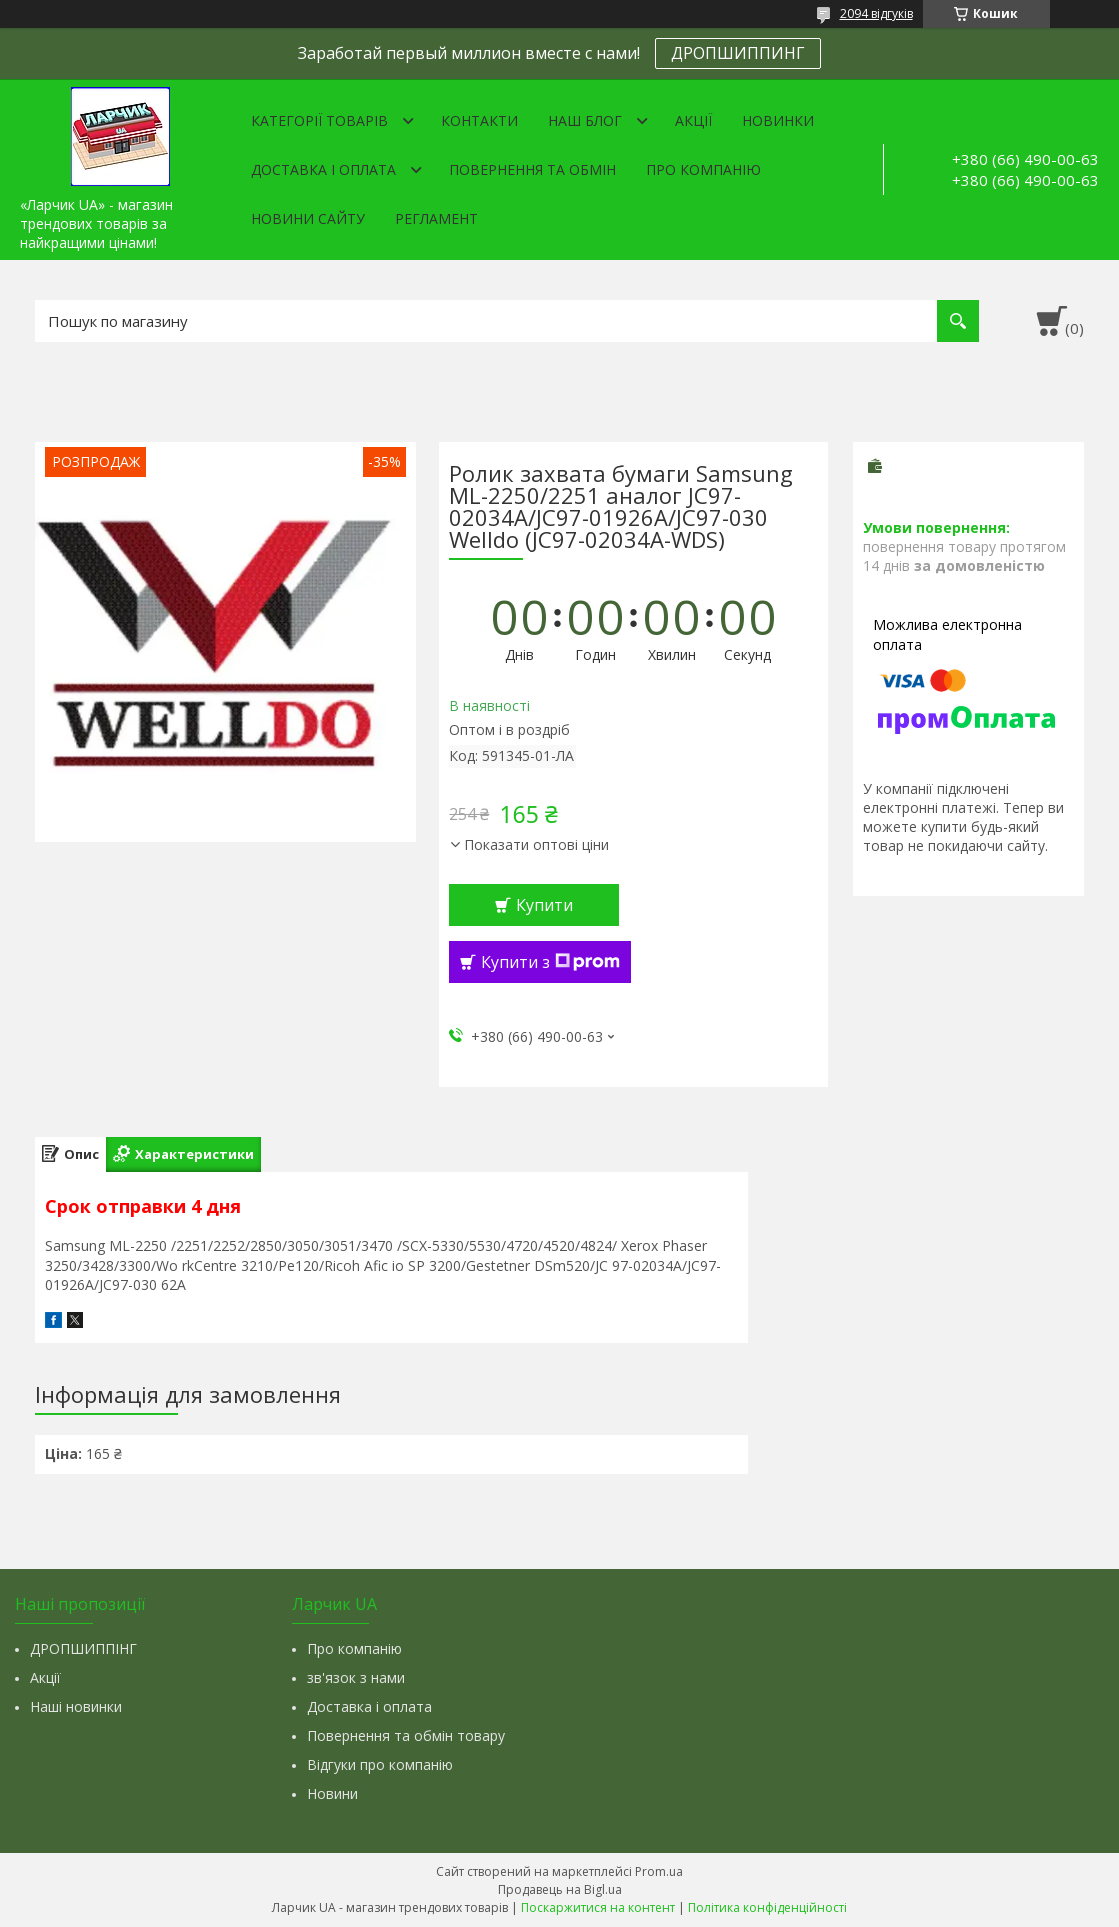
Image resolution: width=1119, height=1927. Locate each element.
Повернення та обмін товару (406, 1735)
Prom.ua (659, 1871)
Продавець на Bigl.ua (560, 1889)
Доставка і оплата (323, 169)
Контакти (479, 120)
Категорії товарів (319, 120)
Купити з (550, 962)
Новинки (778, 120)
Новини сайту (308, 218)
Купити (544, 905)
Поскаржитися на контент (598, 1907)
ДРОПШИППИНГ (738, 53)
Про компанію (703, 169)
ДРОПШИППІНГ (83, 1648)
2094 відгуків (876, 13)
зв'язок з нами (356, 1677)
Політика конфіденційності (767, 1907)
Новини (332, 1793)
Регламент (436, 218)
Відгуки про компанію (380, 1764)
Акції (693, 120)
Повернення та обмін (532, 169)
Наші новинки (76, 1706)
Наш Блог (585, 120)
